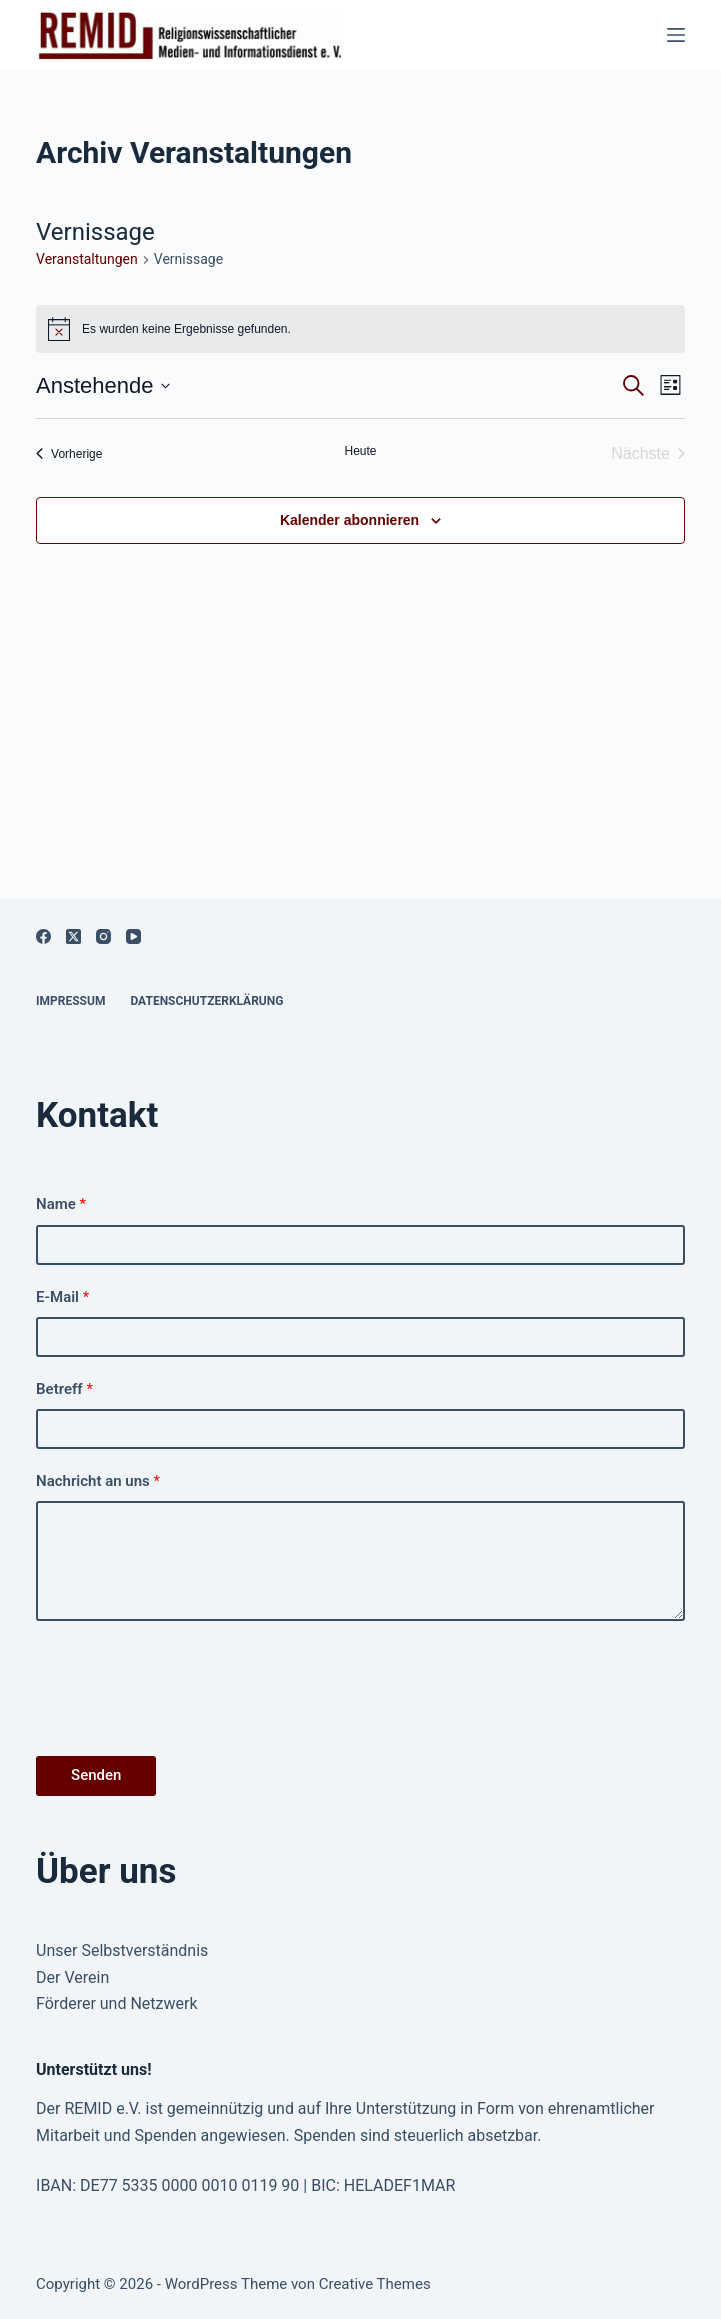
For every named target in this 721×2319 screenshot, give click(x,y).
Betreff (64, 1389)
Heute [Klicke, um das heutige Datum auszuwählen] (360, 451)
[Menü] (676, 35)
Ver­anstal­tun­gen (87, 259)
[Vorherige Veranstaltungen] (69, 454)
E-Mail (62, 1297)
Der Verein (72, 1977)
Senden (96, 1775)
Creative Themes (375, 2284)
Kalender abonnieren (349, 520)
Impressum (70, 1001)
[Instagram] (103, 936)
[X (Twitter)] (73, 936)
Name (61, 1204)
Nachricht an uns (98, 1481)
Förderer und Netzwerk (117, 2003)
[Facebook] (43, 936)
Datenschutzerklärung (206, 1001)
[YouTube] (133, 936)
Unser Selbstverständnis (122, 1950)
